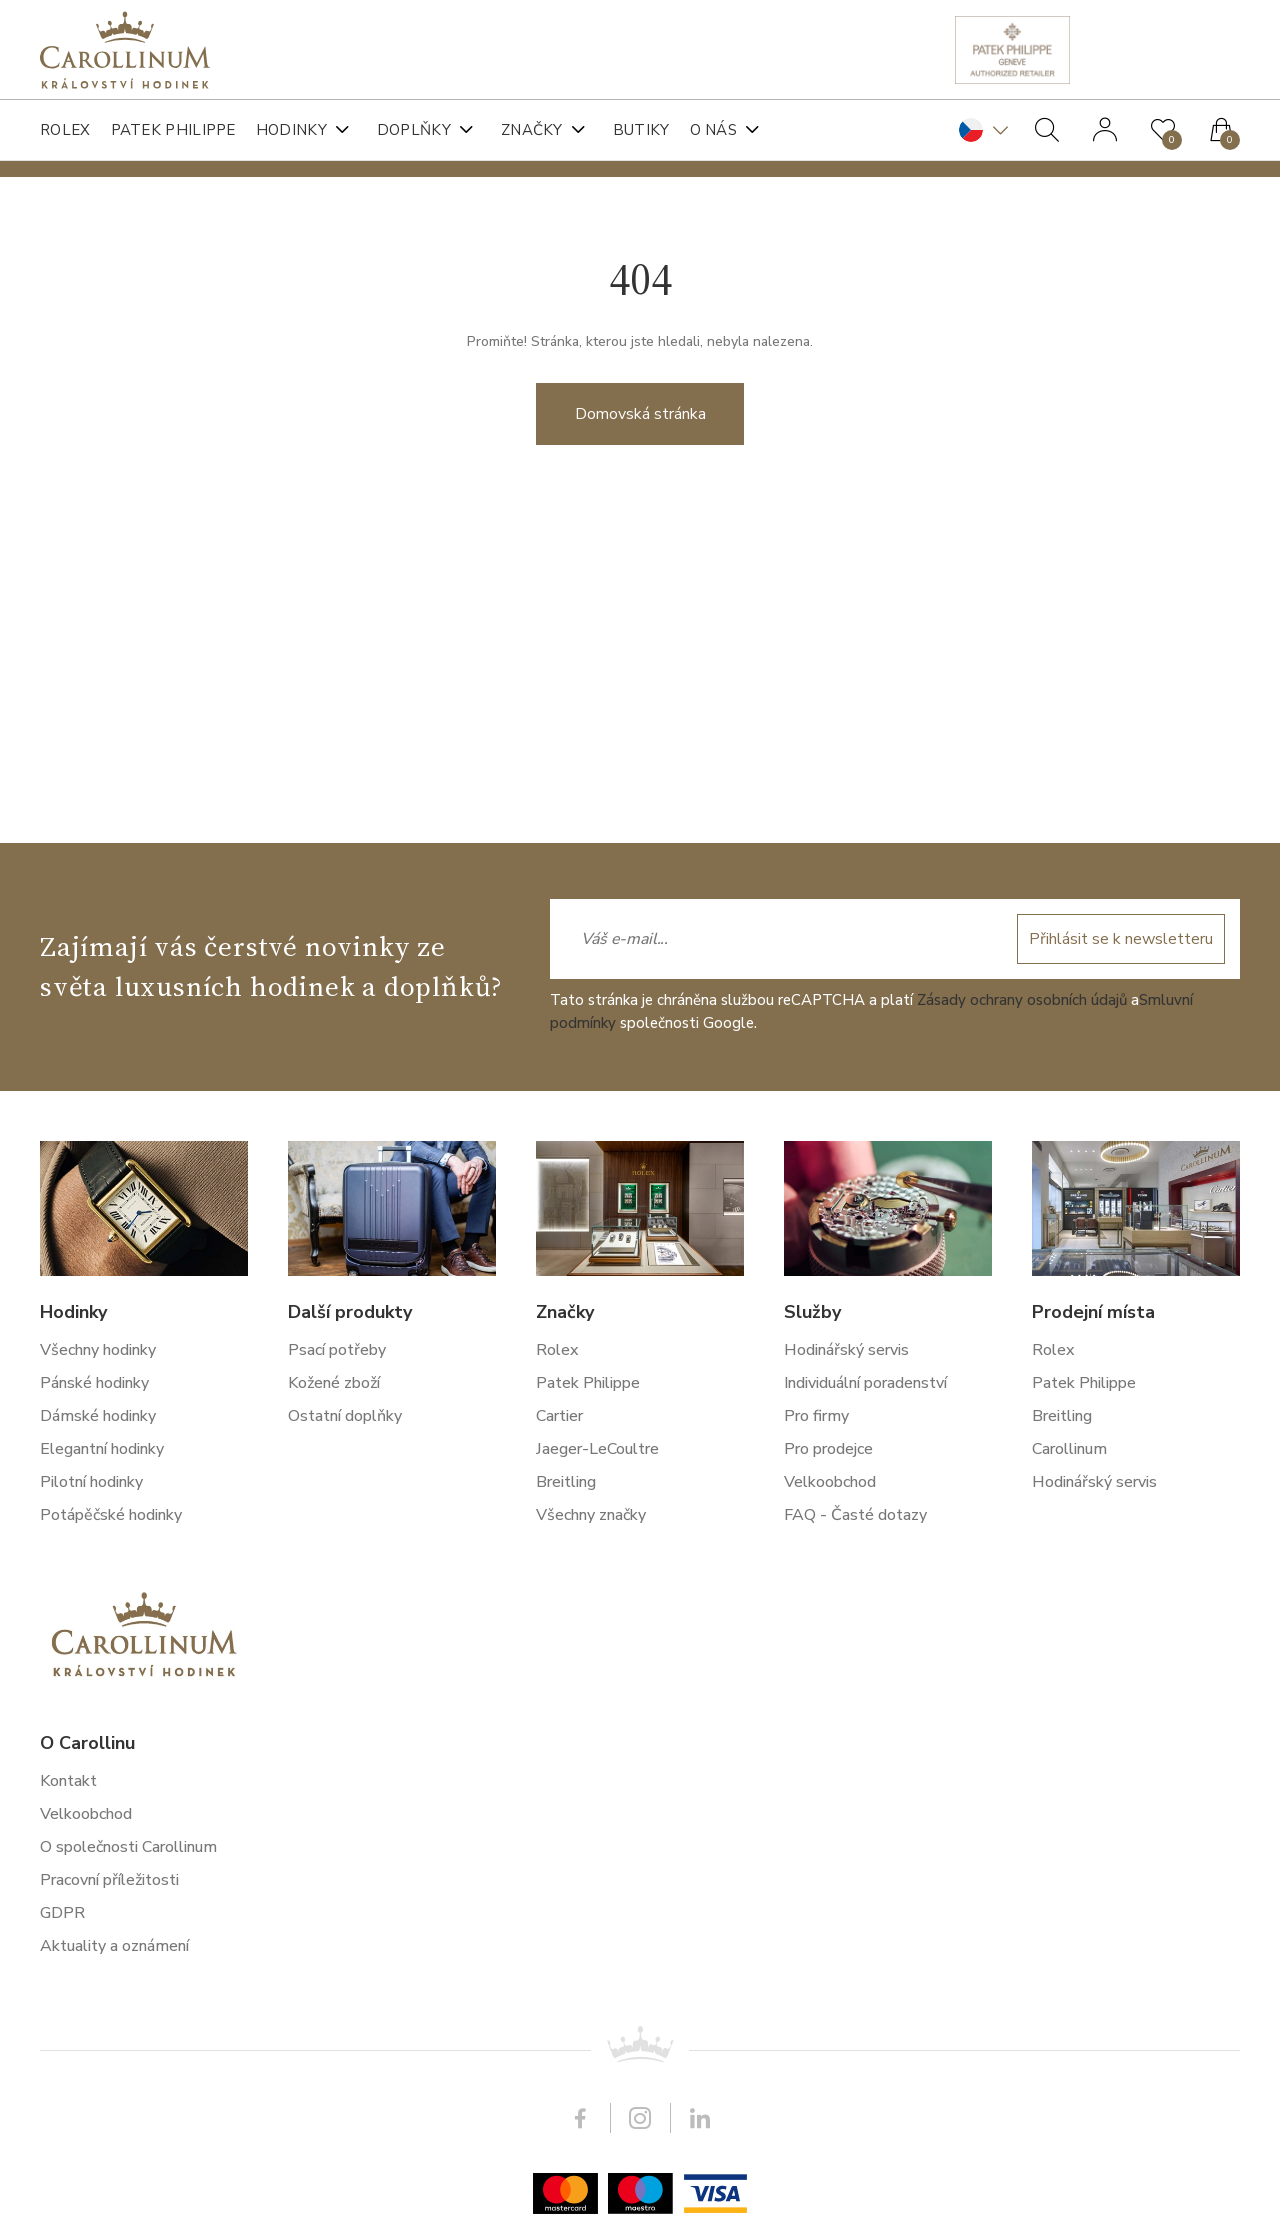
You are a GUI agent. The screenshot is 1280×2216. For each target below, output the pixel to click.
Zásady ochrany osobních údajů (1022, 1620)
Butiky (641, 130)
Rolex (65, 130)
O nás (714, 130)
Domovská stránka (640, 448)
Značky (532, 130)
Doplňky (414, 130)
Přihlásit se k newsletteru (1121, 1559)
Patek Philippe (173, 130)
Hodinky (291, 130)
